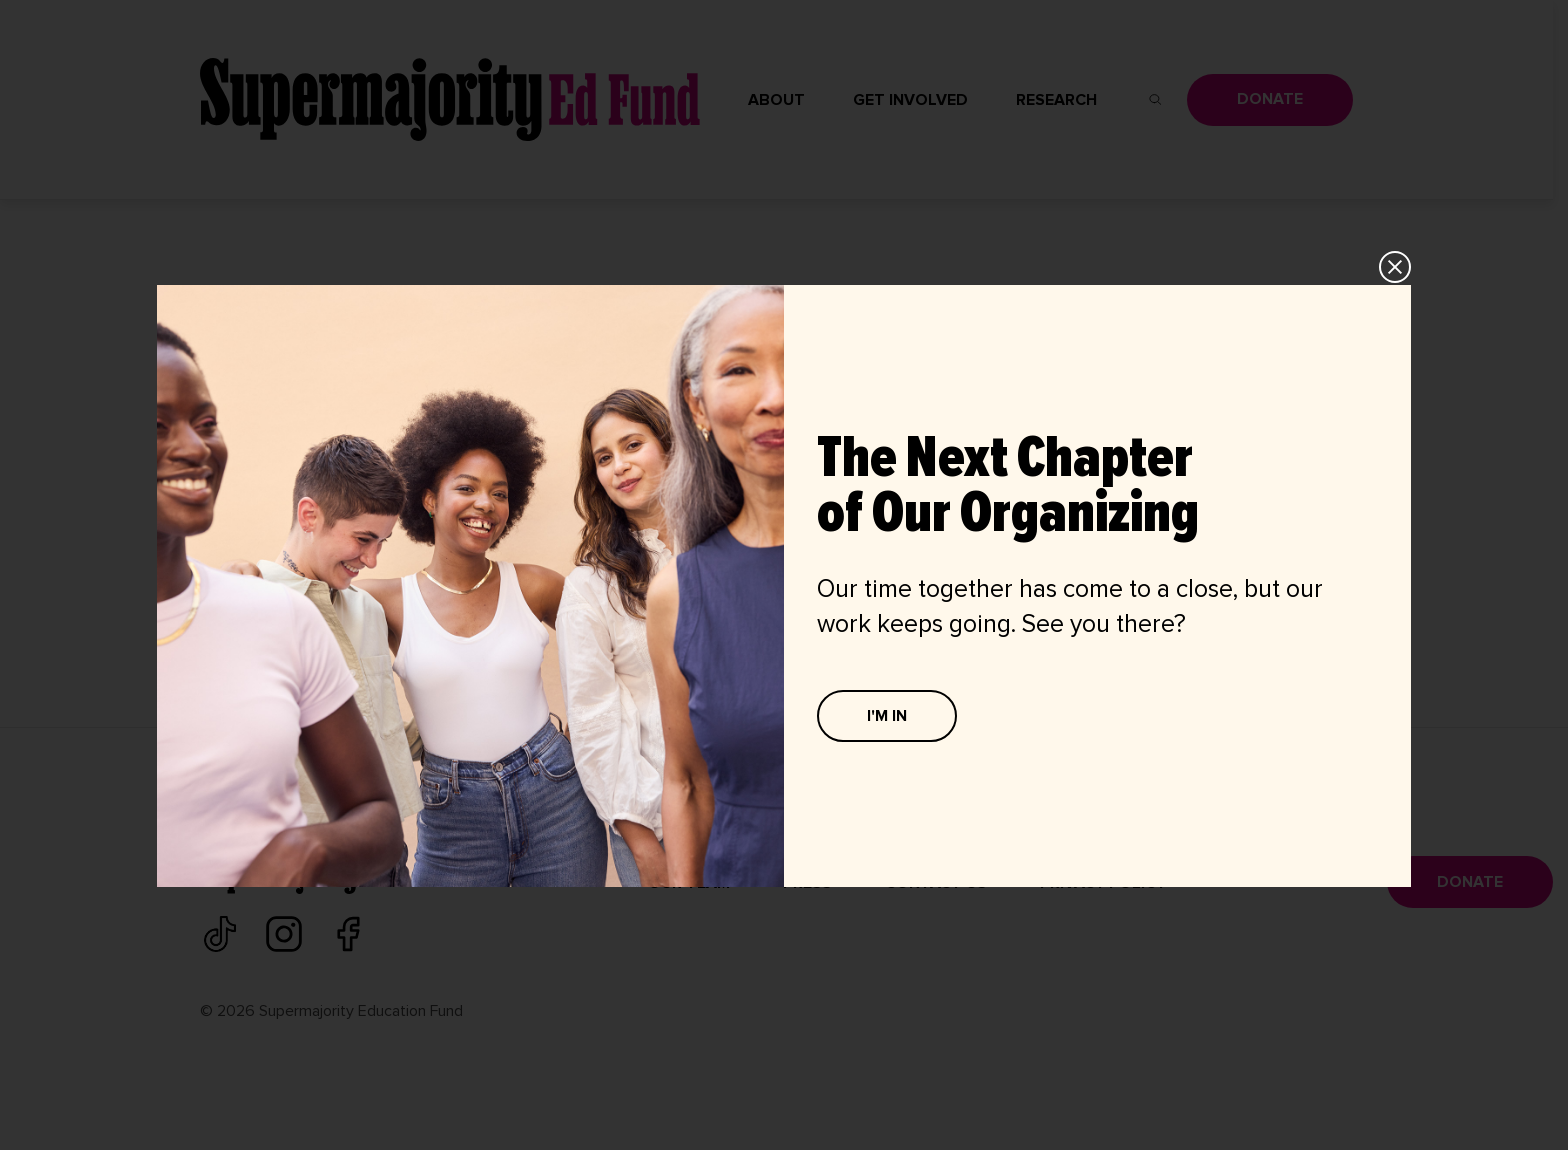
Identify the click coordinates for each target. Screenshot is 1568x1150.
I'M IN (887, 716)
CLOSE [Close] (1396, 267)
